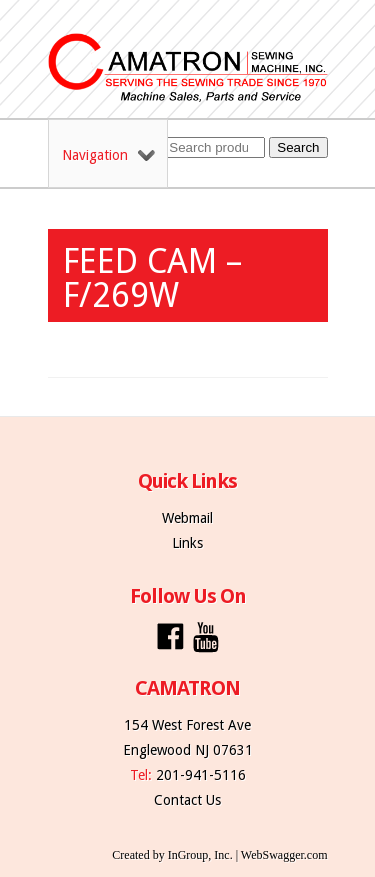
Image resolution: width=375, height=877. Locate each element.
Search (298, 147)
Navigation (108, 155)
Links (187, 543)
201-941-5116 (201, 775)
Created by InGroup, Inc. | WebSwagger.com (219, 855)
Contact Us (187, 800)
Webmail (187, 518)
